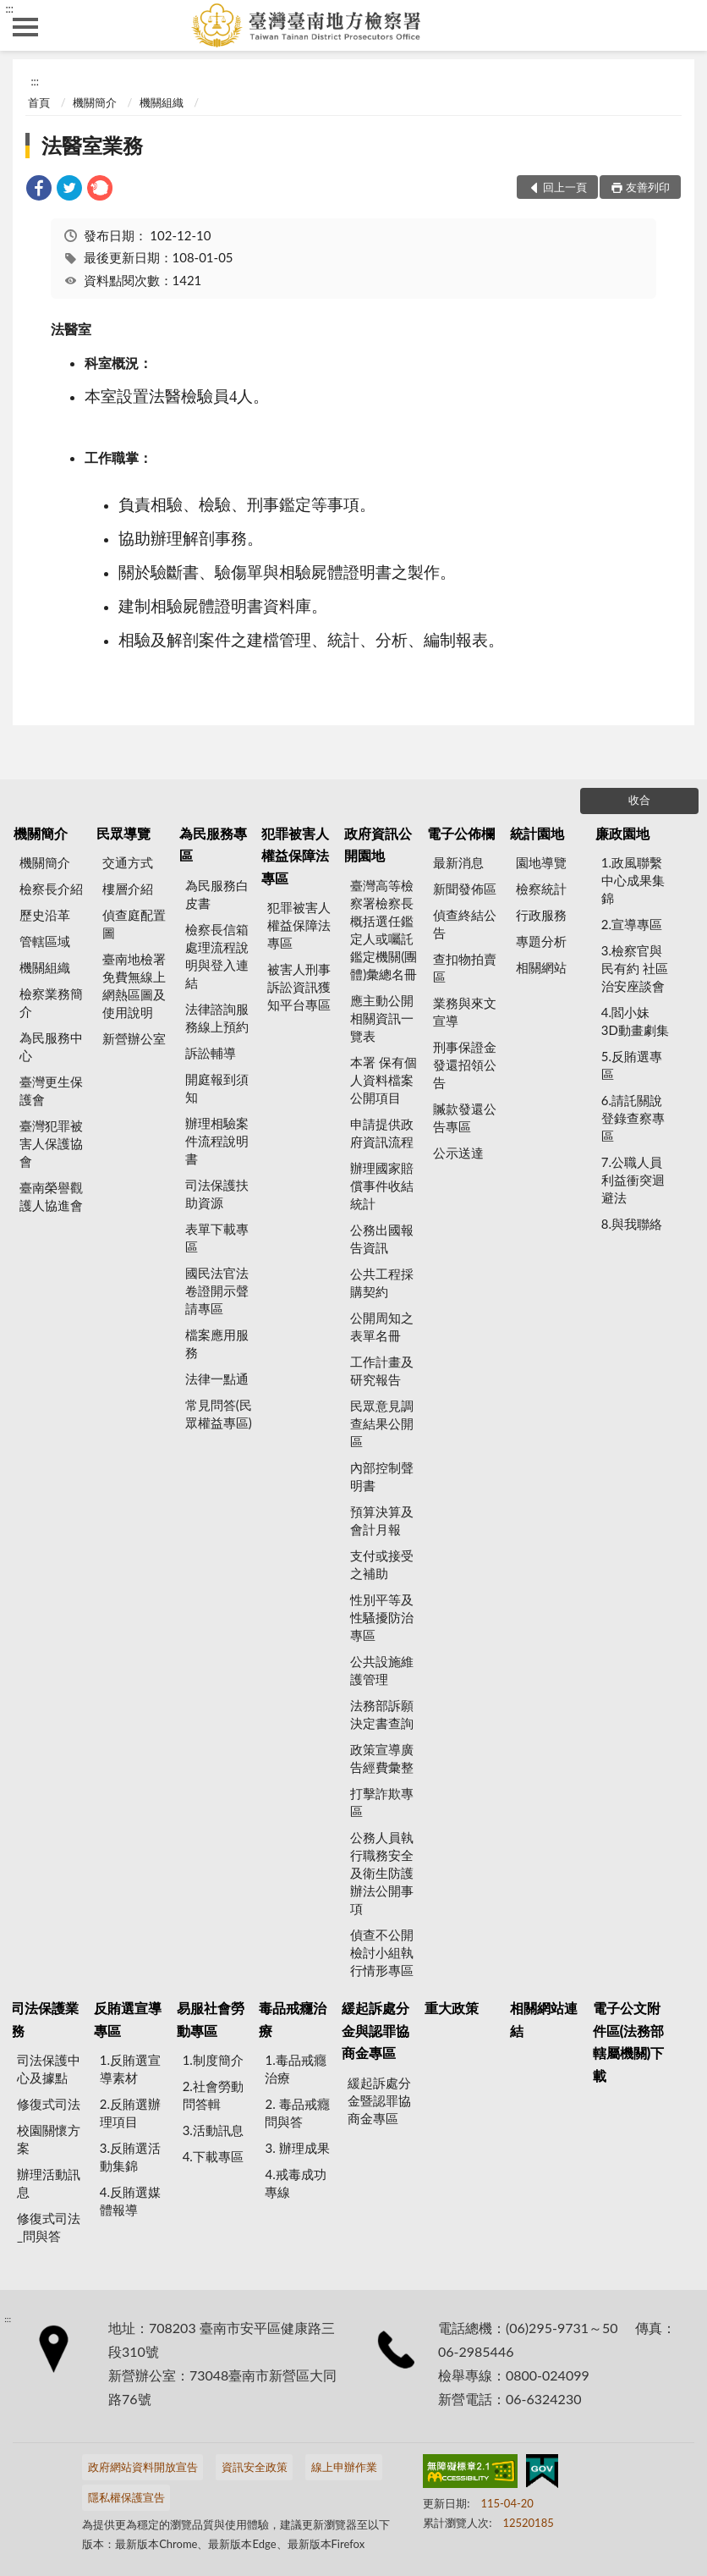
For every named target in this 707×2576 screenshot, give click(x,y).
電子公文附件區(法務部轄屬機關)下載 (629, 2041)
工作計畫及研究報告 (382, 1370)
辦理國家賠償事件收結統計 (382, 1185)
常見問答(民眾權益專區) (218, 1413)
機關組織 (162, 102)
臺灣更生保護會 (51, 1090)
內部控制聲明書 (382, 1476)
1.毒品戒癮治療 (295, 2068)
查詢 (681, 25)
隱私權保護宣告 (126, 2497)
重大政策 (452, 2008)
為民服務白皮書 (217, 894)
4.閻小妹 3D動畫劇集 (635, 1021)
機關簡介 (95, 102)
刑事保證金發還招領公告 (464, 1064)
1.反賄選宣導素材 (130, 2068)
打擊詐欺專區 (382, 1802)
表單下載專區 (217, 1237)
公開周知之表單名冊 (382, 1326)
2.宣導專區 (631, 924)
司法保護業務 (45, 2019)
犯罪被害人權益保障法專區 (295, 855)
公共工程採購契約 (382, 1282)
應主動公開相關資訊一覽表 (382, 1018)
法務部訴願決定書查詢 (382, 1714)
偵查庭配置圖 (134, 923)
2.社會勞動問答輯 (213, 2094)
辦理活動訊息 (48, 2182)
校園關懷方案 (48, 2138)
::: (9, 8)
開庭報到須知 (217, 1087)
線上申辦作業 (344, 2467)
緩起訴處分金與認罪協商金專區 (375, 2030)
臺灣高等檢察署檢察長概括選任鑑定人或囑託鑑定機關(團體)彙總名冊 (383, 930)
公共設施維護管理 (382, 1670)
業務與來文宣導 (464, 1011)
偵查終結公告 (464, 923)
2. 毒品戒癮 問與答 (297, 2112)
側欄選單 (25, 27)
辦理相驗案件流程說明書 (217, 1140)
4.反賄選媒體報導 (130, 2200)
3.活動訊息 (213, 2130)
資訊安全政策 (255, 2467)
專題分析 (541, 941)
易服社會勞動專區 (210, 2019)
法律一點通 (217, 1378)
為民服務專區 (213, 844)
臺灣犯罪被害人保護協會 (51, 1143)
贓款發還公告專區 (464, 1117)
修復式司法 (48, 2103)
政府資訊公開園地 (378, 844)
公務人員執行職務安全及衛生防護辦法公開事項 (382, 1873)
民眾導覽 (123, 833)
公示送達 (458, 1152)
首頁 (39, 102)
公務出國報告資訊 (382, 1238)
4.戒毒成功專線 (295, 2182)
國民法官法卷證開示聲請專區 (217, 1290)
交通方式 (127, 862)
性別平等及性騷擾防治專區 (382, 1617)
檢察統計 (541, 888)
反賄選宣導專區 (128, 2019)
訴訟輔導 (210, 1052)
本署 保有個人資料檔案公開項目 (383, 1079)
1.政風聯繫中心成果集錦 (633, 880)
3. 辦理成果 (297, 2147)
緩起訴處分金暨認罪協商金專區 (379, 2100)
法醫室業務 (92, 145)
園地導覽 (541, 862)
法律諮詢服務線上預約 (217, 1017)
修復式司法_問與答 (48, 2226)
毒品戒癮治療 (292, 2019)
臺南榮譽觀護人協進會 (51, 1196)
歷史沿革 (44, 914)
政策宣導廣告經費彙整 (382, 1758)
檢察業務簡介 (51, 1002)
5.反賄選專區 (631, 1065)
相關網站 (541, 967)
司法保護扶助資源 (217, 1193)
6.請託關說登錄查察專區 (633, 1118)
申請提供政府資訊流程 (382, 1132)
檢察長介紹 (51, 888)
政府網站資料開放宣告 (143, 2467)
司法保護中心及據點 (48, 2068)
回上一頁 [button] (565, 187)
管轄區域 (44, 941)
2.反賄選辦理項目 (130, 2112)
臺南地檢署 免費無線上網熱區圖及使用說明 (134, 985)
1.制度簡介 (213, 2059)
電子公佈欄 (461, 833)
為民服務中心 (51, 1046)
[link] (39, 190)
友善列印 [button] (648, 187)
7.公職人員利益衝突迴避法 (633, 1179)
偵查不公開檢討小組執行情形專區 (382, 1952)
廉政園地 (622, 833)
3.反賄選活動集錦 (130, 2156)
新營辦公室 (134, 1038)
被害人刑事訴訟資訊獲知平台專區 (299, 986)
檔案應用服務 (217, 1343)
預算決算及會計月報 (382, 1520)
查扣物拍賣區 (464, 967)
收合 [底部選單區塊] (639, 799)
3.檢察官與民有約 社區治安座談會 (634, 968)
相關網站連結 (544, 2019)
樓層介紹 (127, 888)
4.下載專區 (213, 2156)
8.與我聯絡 (631, 1223)
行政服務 (541, 914)
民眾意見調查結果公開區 (382, 1423)
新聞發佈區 (464, 888)
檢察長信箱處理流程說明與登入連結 (217, 956)
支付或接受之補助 (382, 1564)
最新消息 (458, 862)
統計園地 (537, 833)
